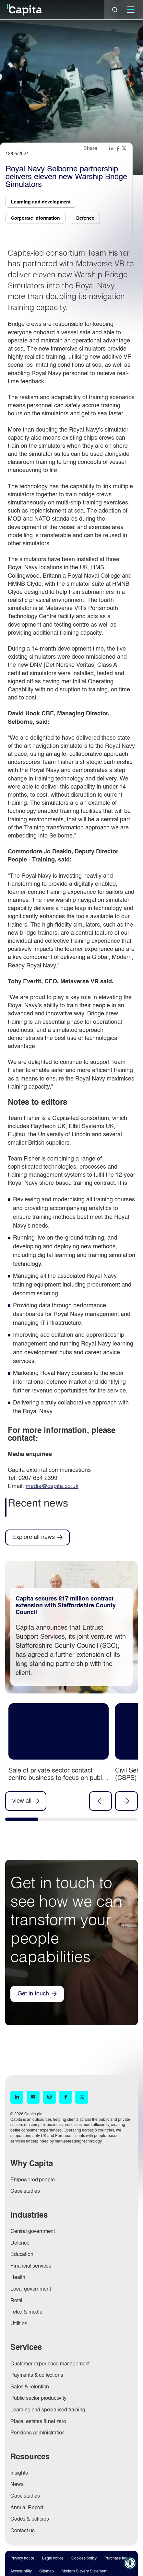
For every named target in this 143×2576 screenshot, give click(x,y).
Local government (30, 2289)
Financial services (30, 2266)
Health (17, 2277)
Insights (19, 2473)
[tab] (21, 1821)
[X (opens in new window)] (81, 2097)
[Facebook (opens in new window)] (65, 2097)
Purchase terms (117, 2558)
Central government (32, 2231)
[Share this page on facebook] (118, 148)
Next (126, 1801)
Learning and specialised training (47, 2410)
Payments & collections (36, 2375)
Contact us (22, 2531)
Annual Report (26, 2508)
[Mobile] (131, 9)
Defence (20, 2243)
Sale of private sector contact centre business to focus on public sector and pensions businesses (57, 1778)
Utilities (18, 2324)
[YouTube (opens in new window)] (33, 2097)
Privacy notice (22, 2558)
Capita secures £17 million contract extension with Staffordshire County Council (66, 1605)
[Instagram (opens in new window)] (49, 2097)
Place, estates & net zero (38, 2421)
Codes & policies (29, 2519)
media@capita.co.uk (52, 1486)
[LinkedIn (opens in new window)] (16, 2097)
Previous (100, 1801)
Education (21, 2254)
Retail (17, 2301)
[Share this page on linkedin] (112, 148)
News (16, 2484)
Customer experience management (49, 2364)
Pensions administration (37, 2433)
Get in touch (33, 1994)
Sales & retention (29, 2387)
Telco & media (26, 2312)
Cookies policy (84, 2558)
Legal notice (53, 2558)
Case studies (25, 2191)
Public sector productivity (38, 2398)
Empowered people (32, 2180)
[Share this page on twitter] (125, 148)
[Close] (115, 9)
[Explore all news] (37, 1537)
